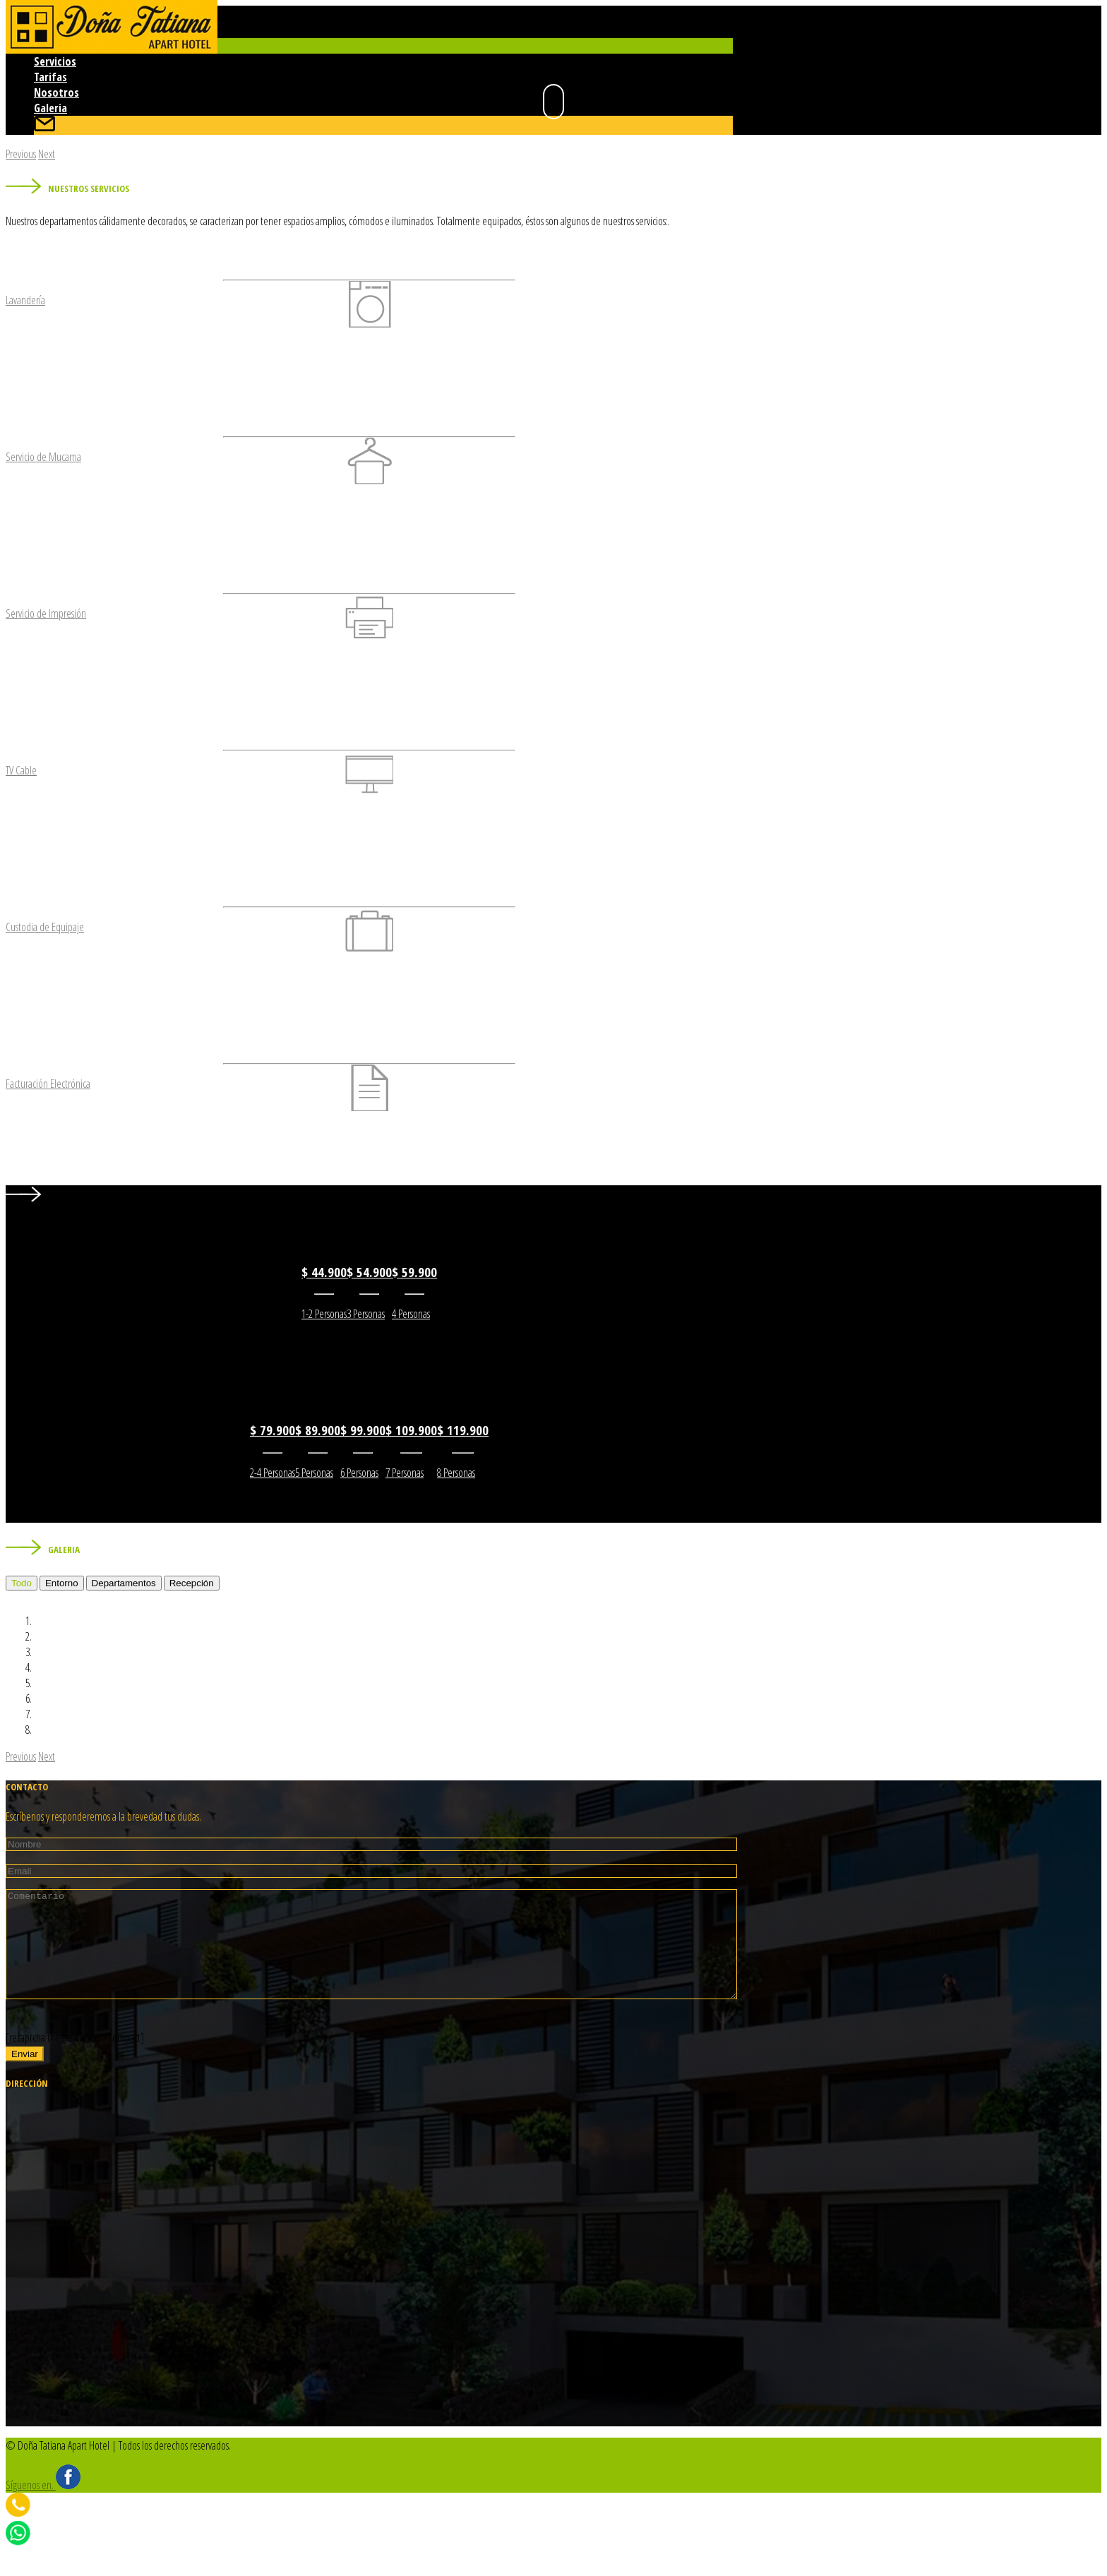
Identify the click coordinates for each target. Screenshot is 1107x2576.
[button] (21, 154)
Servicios (55, 61)
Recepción (191, 1583)
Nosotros (56, 92)
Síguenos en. (43, 2506)
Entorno (61, 1583)
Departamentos (124, 1583)
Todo (21, 1583)
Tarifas (50, 77)
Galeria (50, 108)
